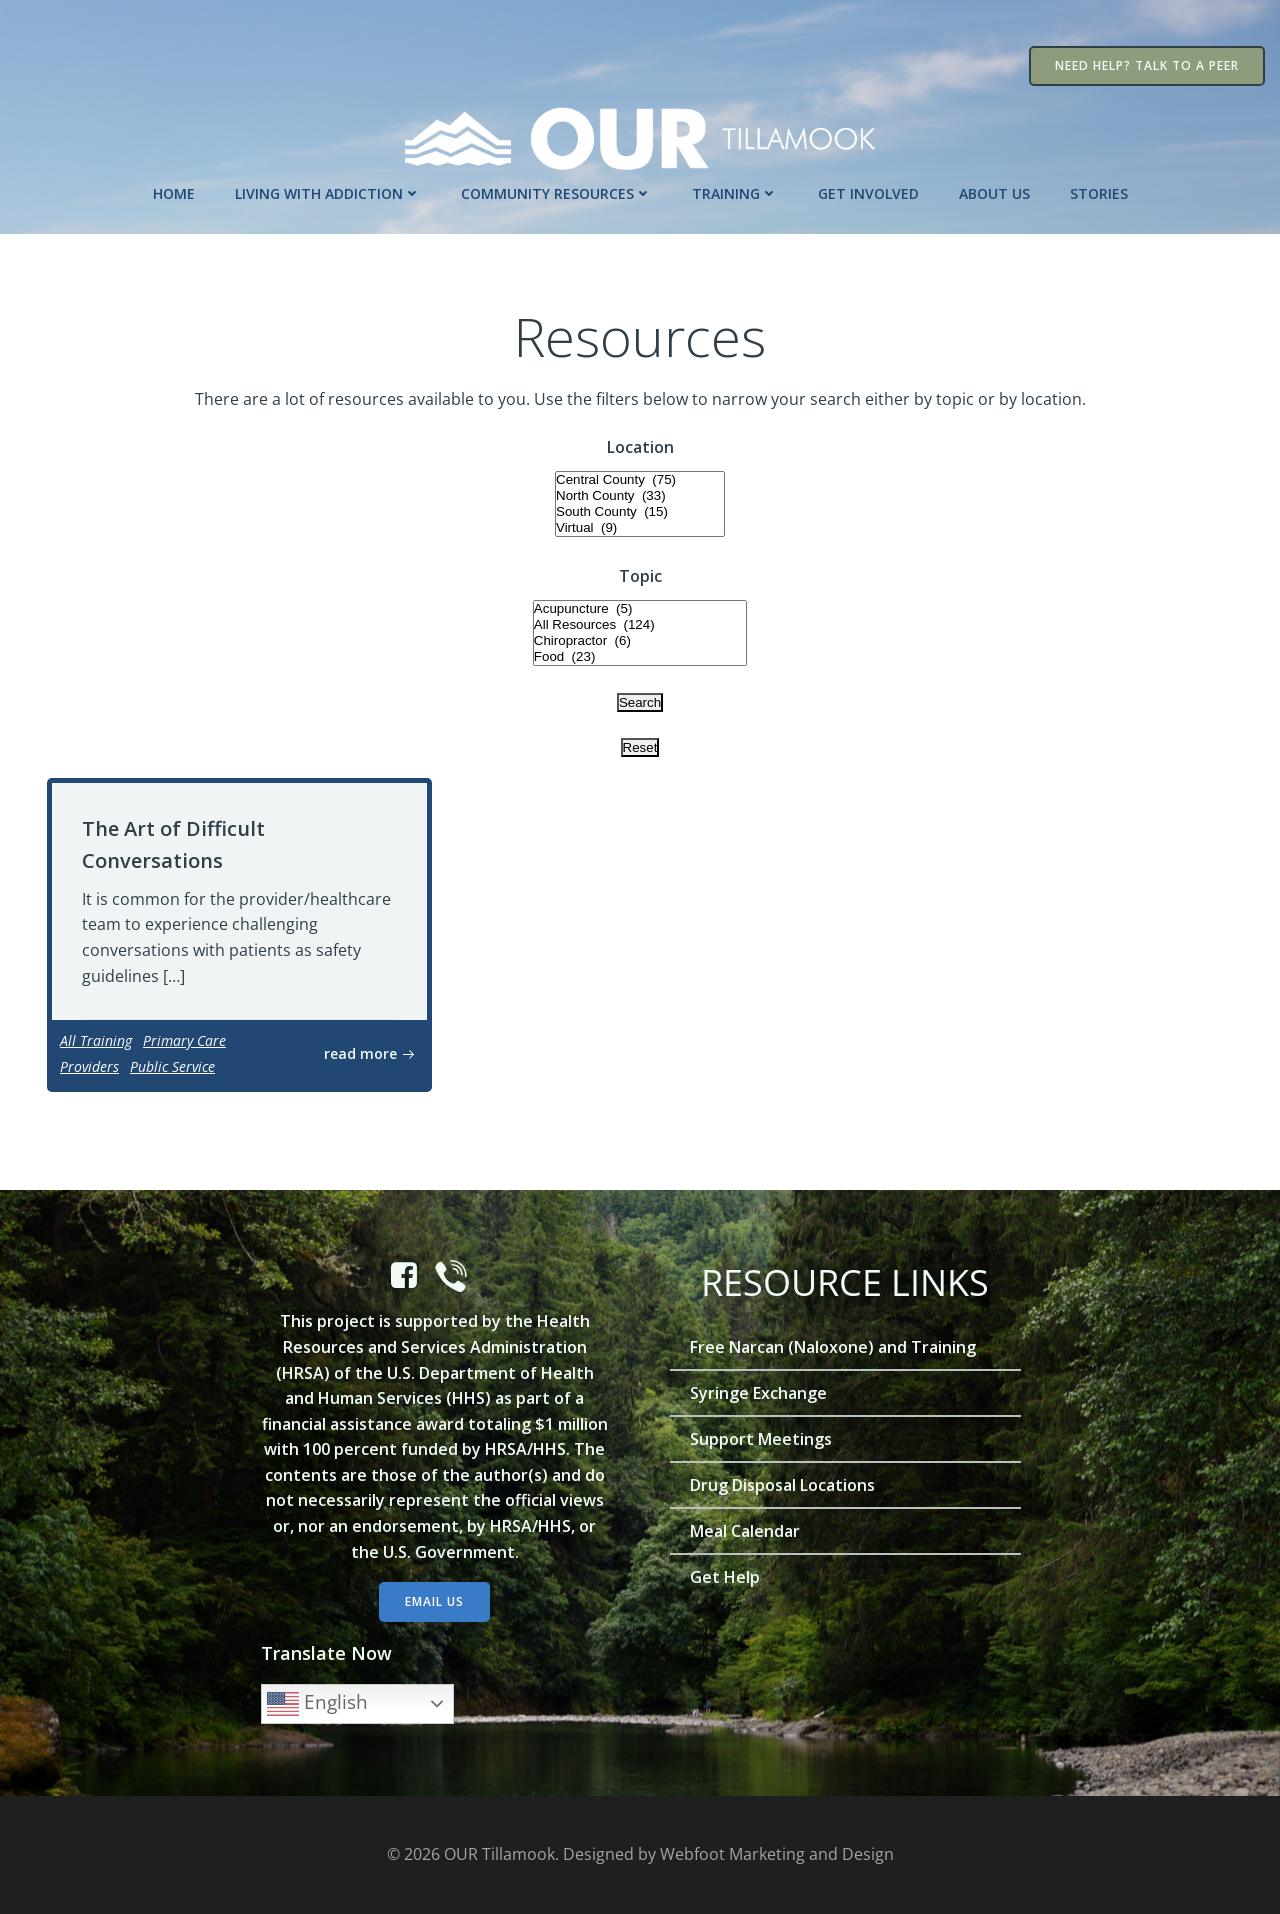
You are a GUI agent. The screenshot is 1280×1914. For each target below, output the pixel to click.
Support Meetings (761, 1439)
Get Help (725, 1577)
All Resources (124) (640, 625)
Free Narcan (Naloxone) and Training (833, 1347)
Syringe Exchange (758, 1393)
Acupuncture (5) (640, 609)
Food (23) (640, 657)
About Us (994, 193)
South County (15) (640, 512)
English (317, 1704)
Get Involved (868, 193)
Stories (1099, 193)
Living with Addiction (328, 193)
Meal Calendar (745, 1531)
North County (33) (640, 496)
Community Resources (556, 193)
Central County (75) (640, 480)
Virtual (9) (640, 528)
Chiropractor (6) (640, 641)
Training (735, 193)
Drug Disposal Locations (782, 1485)
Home (174, 193)
